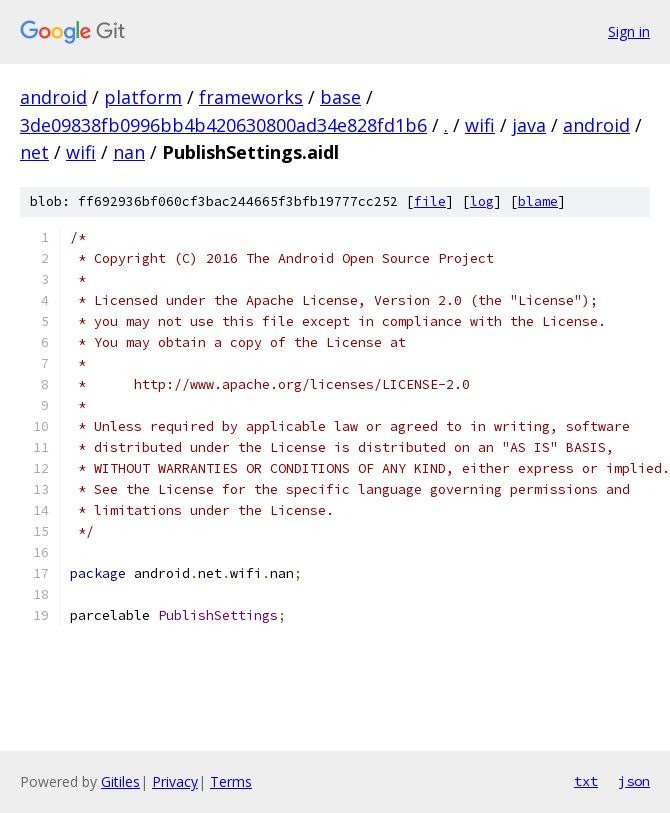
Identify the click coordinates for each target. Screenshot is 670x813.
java (529, 125)
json (634, 781)
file (430, 201)
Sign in (629, 31)
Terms (231, 781)
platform (143, 97)
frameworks (251, 97)
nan (129, 152)
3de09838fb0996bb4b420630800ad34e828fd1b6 (223, 125)
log (482, 201)
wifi (480, 125)
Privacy (175, 781)
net (34, 152)
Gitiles (120, 781)
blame (538, 201)
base (340, 97)
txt (586, 781)
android (53, 97)
